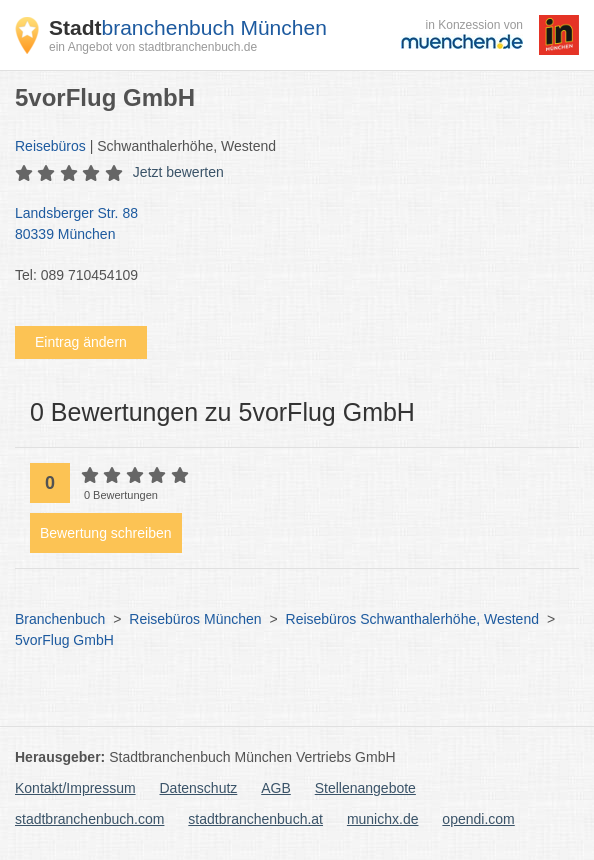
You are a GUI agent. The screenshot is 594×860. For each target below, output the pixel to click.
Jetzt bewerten (178, 172)
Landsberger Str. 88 (287, 225)
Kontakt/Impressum (75, 788)
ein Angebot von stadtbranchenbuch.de (153, 47)
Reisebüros (50, 146)
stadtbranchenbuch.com (89, 819)
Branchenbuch (60, 619)
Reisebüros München (195, 619)
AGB (276, 788)
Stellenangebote (365, 788)
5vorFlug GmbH (64, 640)
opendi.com (478, 819)
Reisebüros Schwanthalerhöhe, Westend (412, 619)
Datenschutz (199, 788)
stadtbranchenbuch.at (255, 819)
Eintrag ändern (81, 342)
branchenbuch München (188, 27)
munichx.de (383, 819)
